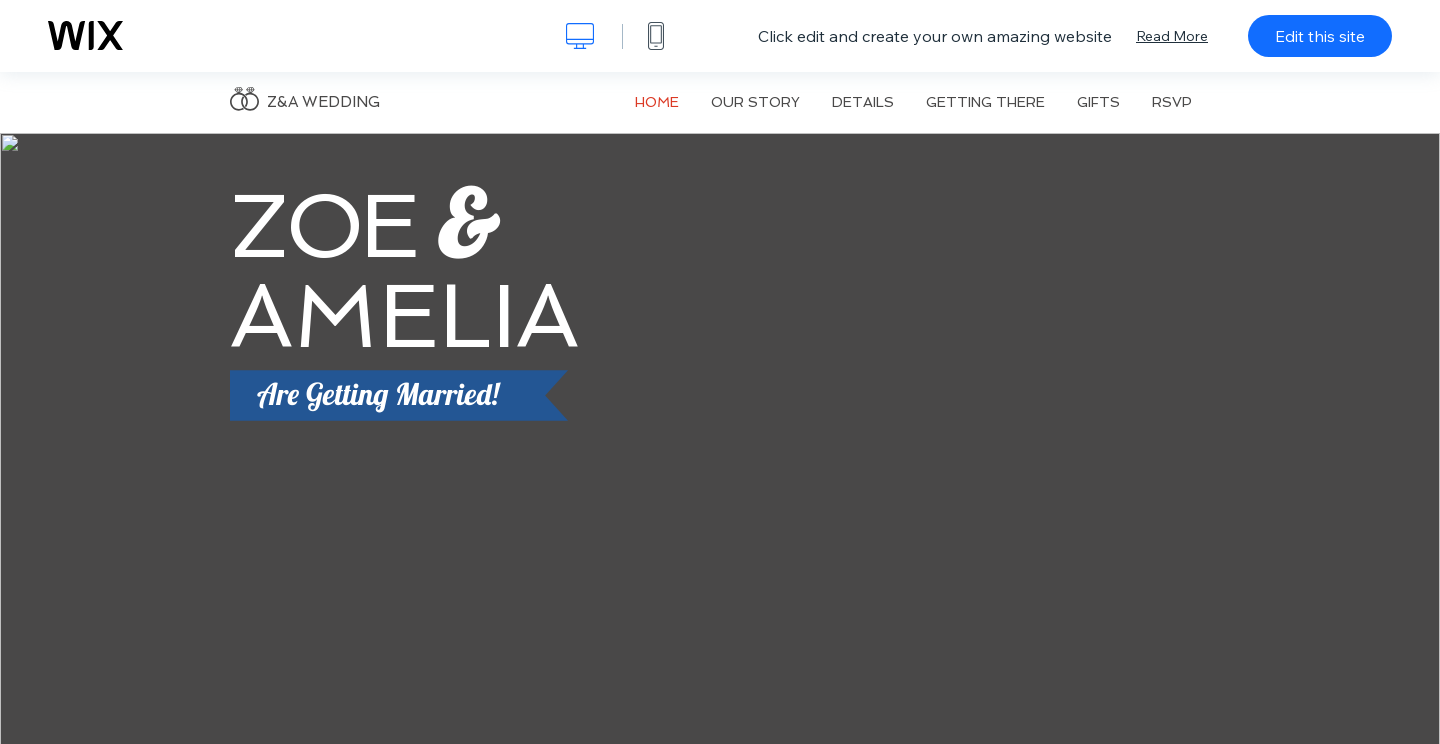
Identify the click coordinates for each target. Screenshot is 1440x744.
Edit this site (1320, 36)
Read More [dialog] (1172, 36)
